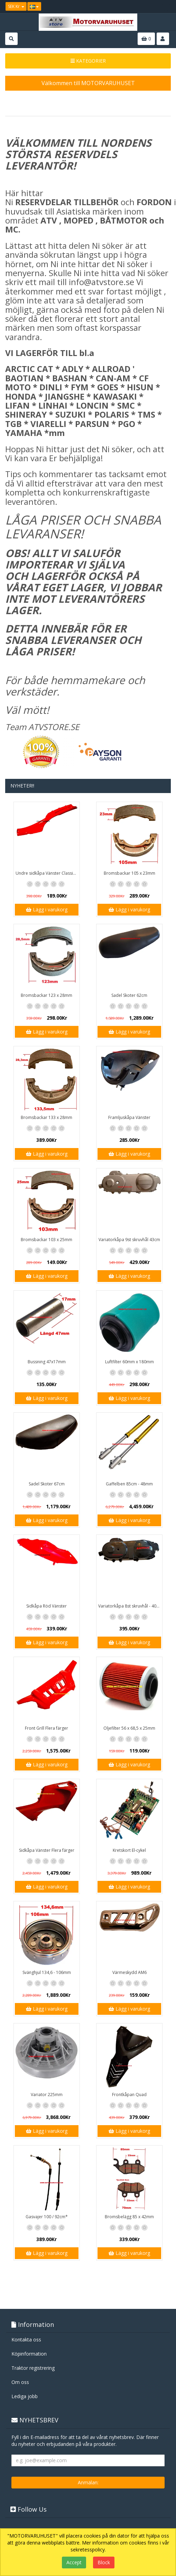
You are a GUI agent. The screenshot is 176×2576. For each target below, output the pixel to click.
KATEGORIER (88, 60)
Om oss (20, 2382)
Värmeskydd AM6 (129, 1972)
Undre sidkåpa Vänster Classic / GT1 (48, 873)
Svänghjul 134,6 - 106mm (46, 1972)
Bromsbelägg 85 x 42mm (129, 2217)
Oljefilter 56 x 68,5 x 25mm (129, 1728)
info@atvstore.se (101, 282)
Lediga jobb (24, 2396)
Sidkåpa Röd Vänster (46, 1606)
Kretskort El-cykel (129, 1850)
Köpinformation (29, 2353)
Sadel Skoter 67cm (47, 1484)
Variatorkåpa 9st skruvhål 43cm (129, 1240)
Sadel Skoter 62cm (129, 995)
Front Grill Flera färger (46, 1728)
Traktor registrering (33, 2368)
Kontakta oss (26, 2339)
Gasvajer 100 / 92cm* (47, 2217)
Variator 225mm (47, 2094)
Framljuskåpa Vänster (129, 1117)
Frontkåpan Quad (129, 2094)
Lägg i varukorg (46, 909)
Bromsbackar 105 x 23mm (129, 873)
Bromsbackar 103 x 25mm (46, 1240)
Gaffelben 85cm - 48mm (129, 1484)
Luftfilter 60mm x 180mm (129, 1362)
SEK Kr (16, 6)
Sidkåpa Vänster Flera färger (46, 1850)
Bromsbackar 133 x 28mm (46, 1117)
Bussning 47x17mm (47, 1362)
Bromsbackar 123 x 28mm (46, 995)
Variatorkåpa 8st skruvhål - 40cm (130, 1606)
